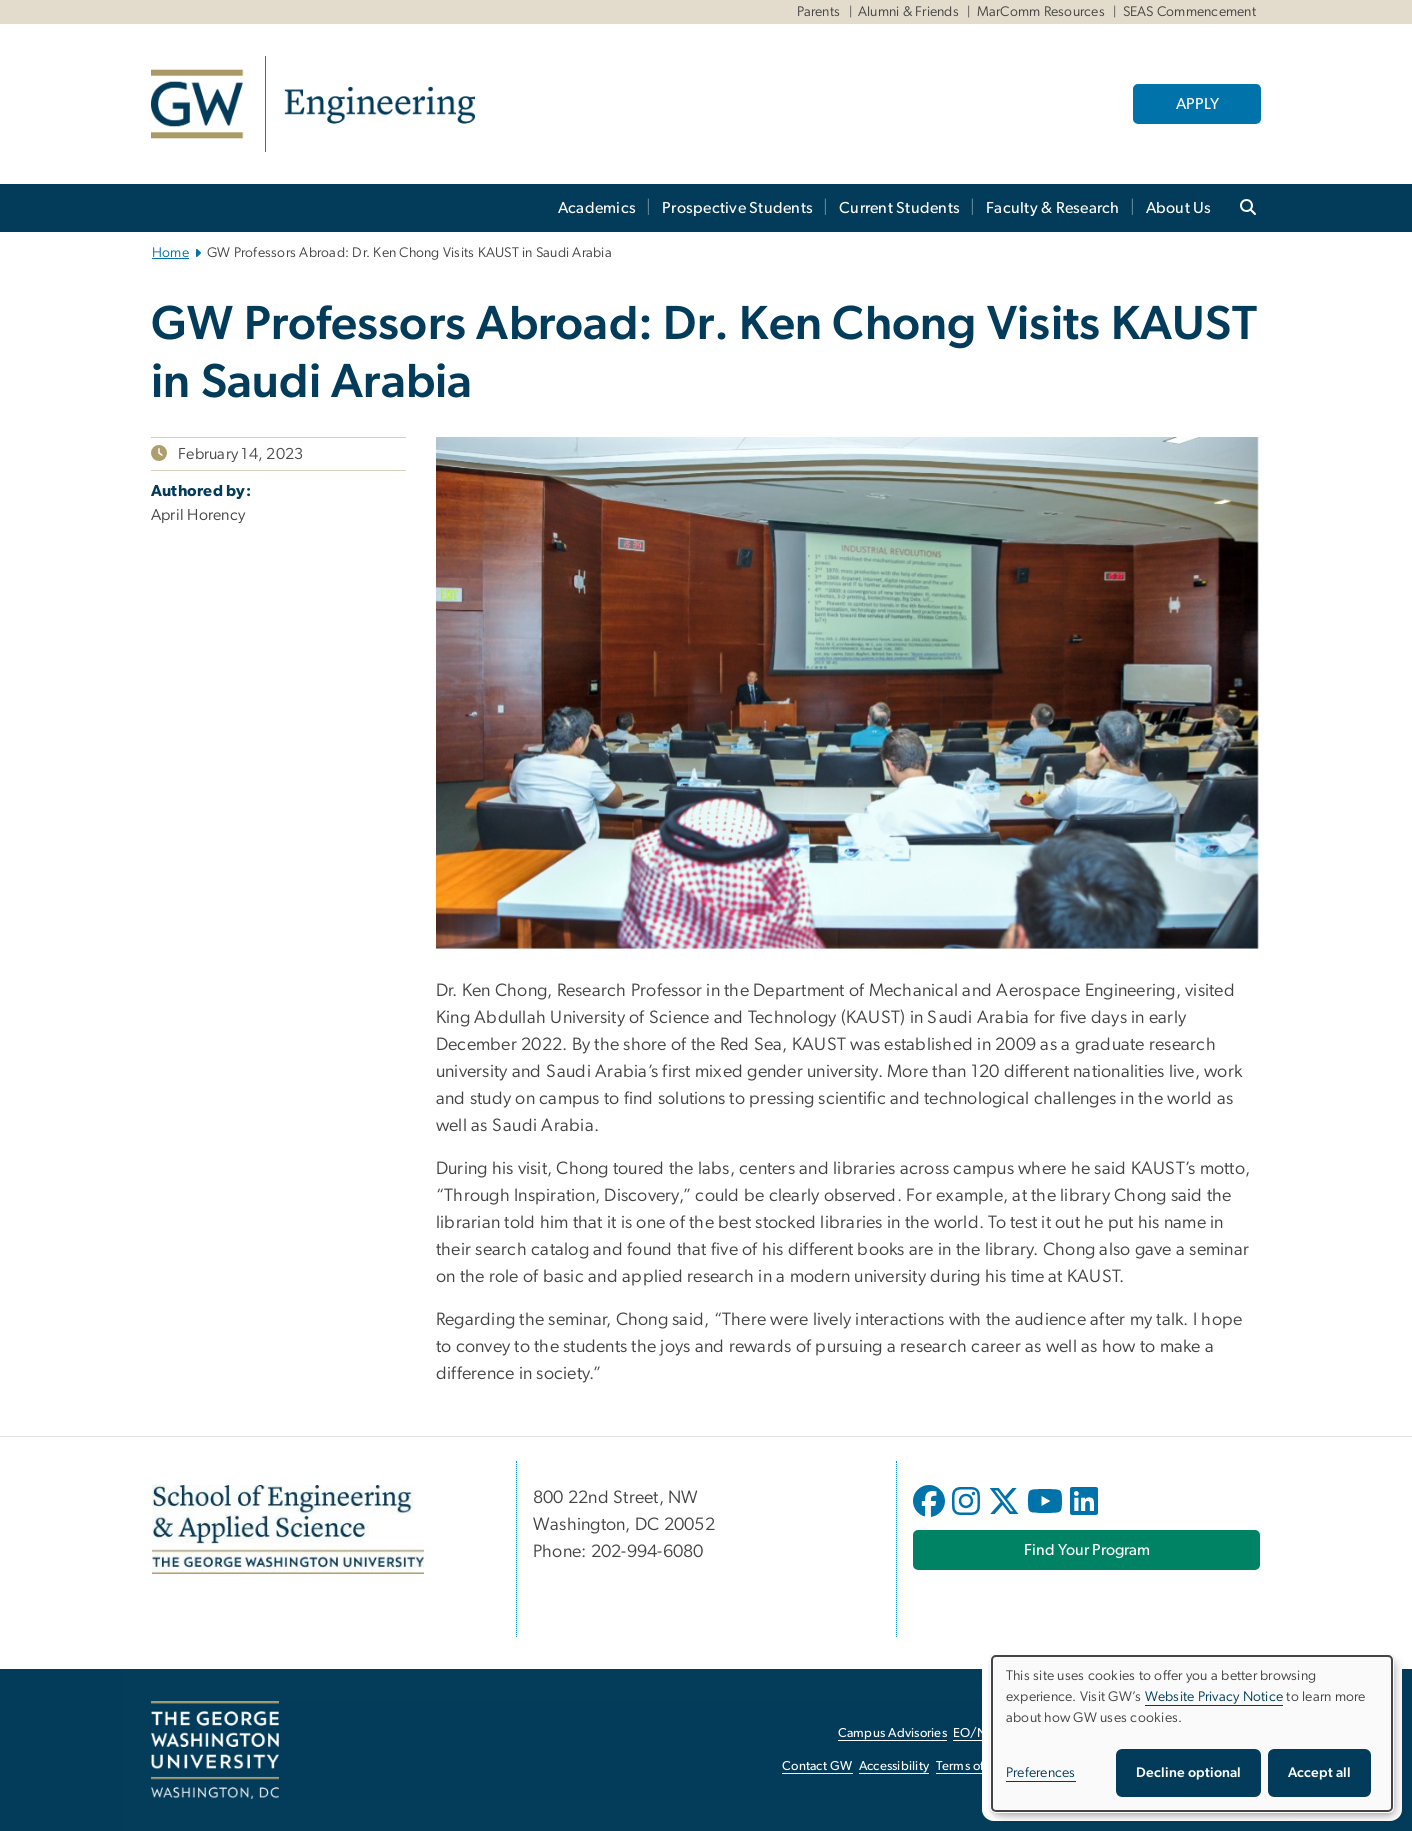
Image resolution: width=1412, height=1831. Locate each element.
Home (170, 253)
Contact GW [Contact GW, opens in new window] (817, 1766)
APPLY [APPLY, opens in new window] (1197, 104)
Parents (819, 12)
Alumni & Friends (908, 12)
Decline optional (1188, 1773)
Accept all (1319, 1773)
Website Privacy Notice (1214, 1697)
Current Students (899, 208)
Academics (597, 208)
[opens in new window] (931, 1516)
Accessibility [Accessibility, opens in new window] (894, 1766)
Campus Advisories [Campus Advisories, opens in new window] (892, 1733)
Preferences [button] (1041, 1773)
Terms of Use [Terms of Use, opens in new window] (973, 1766)
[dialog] (1192, 1733)
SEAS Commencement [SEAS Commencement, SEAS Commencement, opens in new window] (1189, 12)
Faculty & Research (1053, 208)
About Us (1179, 208)
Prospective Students (737, 208)
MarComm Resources (1041, 12)
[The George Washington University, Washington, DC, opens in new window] (215, 1750)
